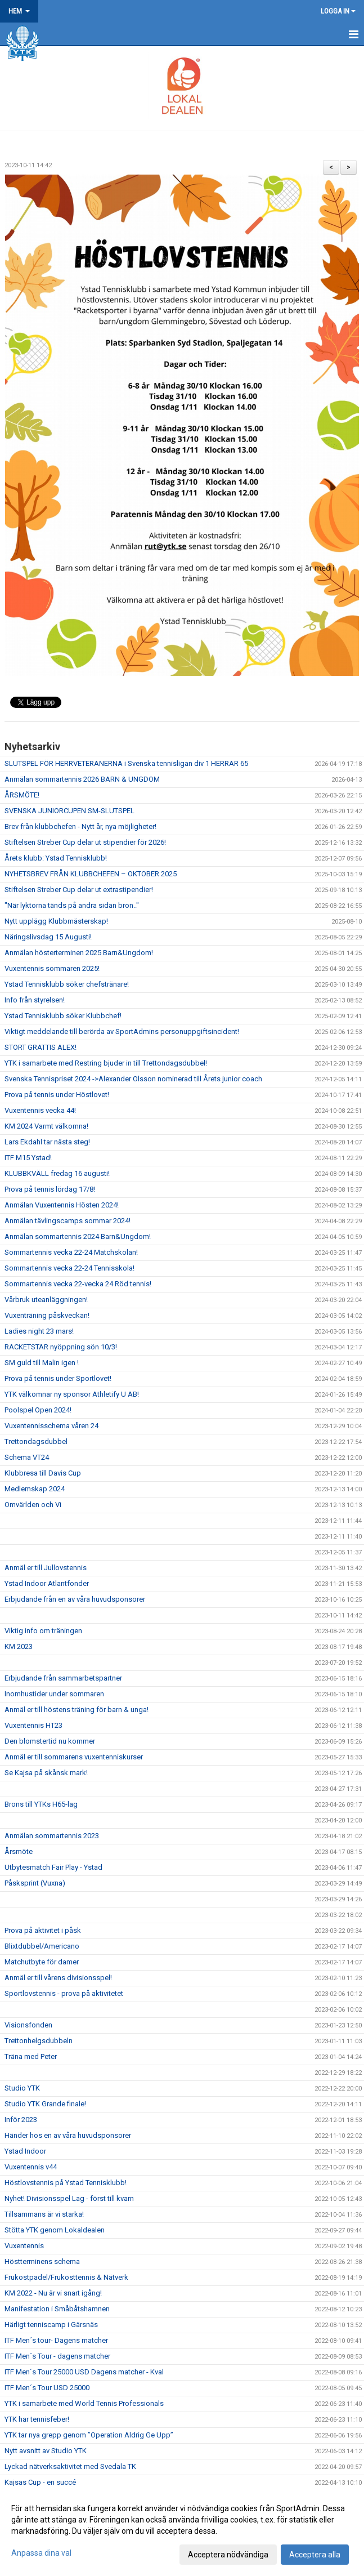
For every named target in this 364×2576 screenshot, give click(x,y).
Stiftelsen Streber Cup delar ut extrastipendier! (79, 889)
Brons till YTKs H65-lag (41, 1804)
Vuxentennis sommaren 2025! (52, 968)
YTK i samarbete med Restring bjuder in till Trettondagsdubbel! (106, 1063)
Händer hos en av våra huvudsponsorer (68, 2135)
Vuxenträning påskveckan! (47, 1315)
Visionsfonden (28, 2025)
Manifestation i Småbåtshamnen (57, 2309)
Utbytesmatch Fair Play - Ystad (53, 1867)
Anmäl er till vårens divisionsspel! (58, 1977)
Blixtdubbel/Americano (42, 1946)
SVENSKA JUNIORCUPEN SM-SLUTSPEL (69, 810)
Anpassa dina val (41, 2552)
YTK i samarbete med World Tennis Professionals (84, 2403)
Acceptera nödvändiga (228, 2554)
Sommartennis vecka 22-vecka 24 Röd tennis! (78, 1284)
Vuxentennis (24, 2245)
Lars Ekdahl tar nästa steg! (47, 1142)
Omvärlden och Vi (33, 1504)
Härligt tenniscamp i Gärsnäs (51, 2324)
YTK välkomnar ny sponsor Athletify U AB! (72, 1394)
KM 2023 (19, 1646)
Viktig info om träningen (43, 1630)
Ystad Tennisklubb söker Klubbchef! (63, 1015)
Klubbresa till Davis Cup (43, 1473)
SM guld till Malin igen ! (42, 1362)
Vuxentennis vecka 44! (40, 1110)
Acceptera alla (314, 2554)
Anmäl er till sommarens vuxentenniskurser (74, 1757)
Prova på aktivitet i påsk (43, 1930)
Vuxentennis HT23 (33, 1725)
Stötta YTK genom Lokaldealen (55, 2230)
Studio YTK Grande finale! (45, 2104)
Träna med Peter (31, 2056)
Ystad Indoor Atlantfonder (47, 1583)
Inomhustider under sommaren (54, 1694)
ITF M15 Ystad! (28, 1157)
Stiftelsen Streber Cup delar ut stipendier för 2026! (85, 842)
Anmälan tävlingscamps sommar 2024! (68, 1220)
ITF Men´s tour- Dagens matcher (56, 2340)
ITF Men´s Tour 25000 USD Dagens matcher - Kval (84, 2372)
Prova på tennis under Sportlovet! (58, 1378)
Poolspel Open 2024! (38, 1410)
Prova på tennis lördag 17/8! (50, 1189)
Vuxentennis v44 (31, 2167)
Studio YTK (22, 2088)
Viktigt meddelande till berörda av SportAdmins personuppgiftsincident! (122, 1031)
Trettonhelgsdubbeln (39, 2040)
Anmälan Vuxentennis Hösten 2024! (62, 1205)
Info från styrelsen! (35, 1000)
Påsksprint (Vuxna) (35, 1883)
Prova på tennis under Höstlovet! (57, 1094)
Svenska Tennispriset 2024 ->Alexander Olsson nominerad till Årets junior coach (133, 1079)
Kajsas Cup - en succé (40, 2482)
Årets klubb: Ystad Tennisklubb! (56, 858)
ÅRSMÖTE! (22, 795)
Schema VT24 (27, 1457)
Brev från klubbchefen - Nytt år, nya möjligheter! (80, 826)
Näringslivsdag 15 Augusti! (48, 937)
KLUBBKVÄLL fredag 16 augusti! (57, 1173)
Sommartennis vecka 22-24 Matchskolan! (71, 1252)
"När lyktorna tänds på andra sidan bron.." (72, 905)
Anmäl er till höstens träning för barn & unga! (77, 1709)
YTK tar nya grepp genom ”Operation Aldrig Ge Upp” (89, 2435)
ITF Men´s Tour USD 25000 (47, 2387)
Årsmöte (19, 1851)
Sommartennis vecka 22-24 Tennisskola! (69, 1268)
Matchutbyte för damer (42, 1962)
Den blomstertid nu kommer (50, 1741)
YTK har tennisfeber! (37, 2419)
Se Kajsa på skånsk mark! (46, 1772)
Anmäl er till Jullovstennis (46, 1567)
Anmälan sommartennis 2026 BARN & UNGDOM (82, 779)
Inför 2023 (21, 2119)
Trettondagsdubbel (36, 1441)
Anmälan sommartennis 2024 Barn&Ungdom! (78, 1236)
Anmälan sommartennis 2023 (52, 1835)
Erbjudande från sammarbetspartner (63, 1678)
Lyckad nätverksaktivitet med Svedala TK (70, 2466)
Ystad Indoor (25, 2151)
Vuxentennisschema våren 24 (51, 1425)
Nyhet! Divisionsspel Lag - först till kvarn (69, 2198)
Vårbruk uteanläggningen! (46, 1299)
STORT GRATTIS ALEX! (41, 1047)
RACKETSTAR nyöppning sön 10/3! (61, 1347)
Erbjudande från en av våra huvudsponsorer (75, 1599)
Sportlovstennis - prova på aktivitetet (64, 1993)
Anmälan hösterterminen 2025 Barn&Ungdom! (79, 952)
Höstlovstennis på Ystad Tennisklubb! (66, 2182)
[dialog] (182, 2531)
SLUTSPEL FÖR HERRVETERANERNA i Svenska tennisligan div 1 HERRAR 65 (126, 763)
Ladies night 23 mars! (39, 1331)
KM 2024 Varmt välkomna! (46, 1126)
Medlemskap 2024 (35, 1489)
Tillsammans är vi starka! (44, 2214)
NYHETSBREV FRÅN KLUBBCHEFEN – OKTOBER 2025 (91, 874)
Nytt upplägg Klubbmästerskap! (56, 921)
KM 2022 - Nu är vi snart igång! (53, 2293)
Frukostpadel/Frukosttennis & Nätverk (66, 2277)
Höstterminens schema (42, 2261)
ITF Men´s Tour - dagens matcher (57, 2356)
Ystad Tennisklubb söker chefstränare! (67, 984)
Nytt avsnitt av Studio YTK (46, 2450)
